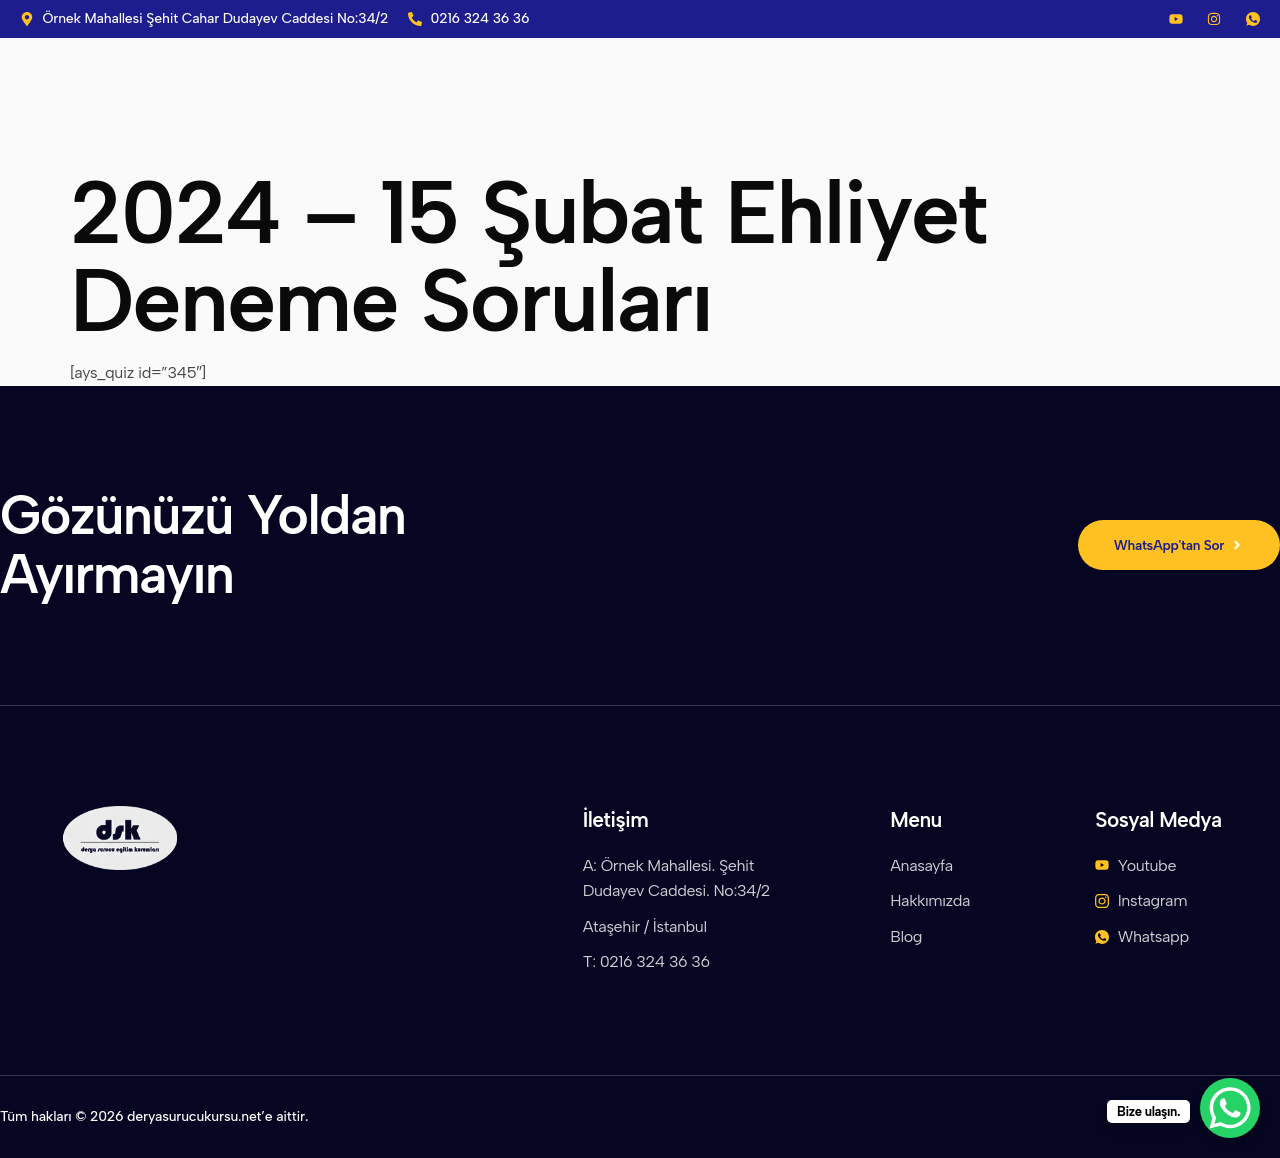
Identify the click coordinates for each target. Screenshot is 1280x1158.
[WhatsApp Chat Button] (1230, 1108)
